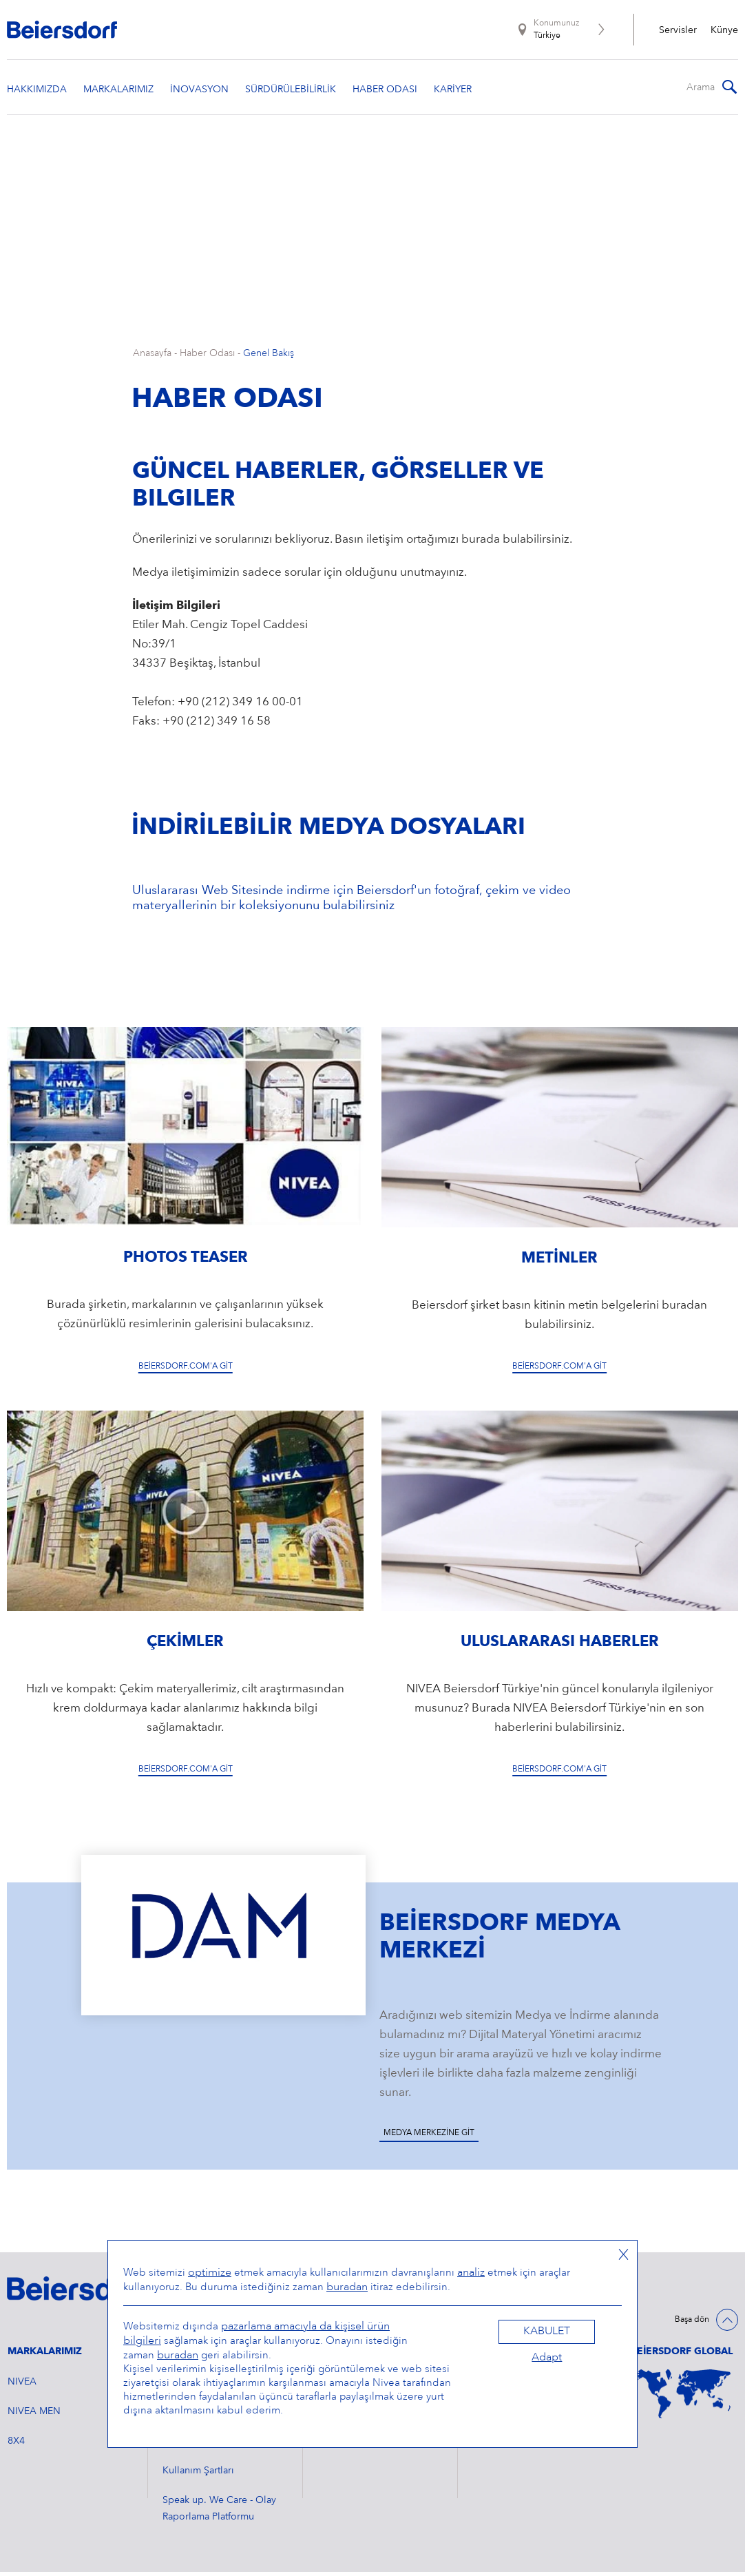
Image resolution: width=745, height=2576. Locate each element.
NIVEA (22, 2386)
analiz (471, 2272)
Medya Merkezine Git (429, 2138)
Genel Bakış (268, 358)
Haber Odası (207, 358)
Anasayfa (152, 358)
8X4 (16, 2445)
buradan (347, 2287)
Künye (724, 30)
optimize (209, 2272)
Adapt (547, 2357)
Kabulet (546, 2331)
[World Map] (684, 2398)
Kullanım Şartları (198, 2475)
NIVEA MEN (34, 2415)
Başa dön (692, 2324)
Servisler (678, 30)
